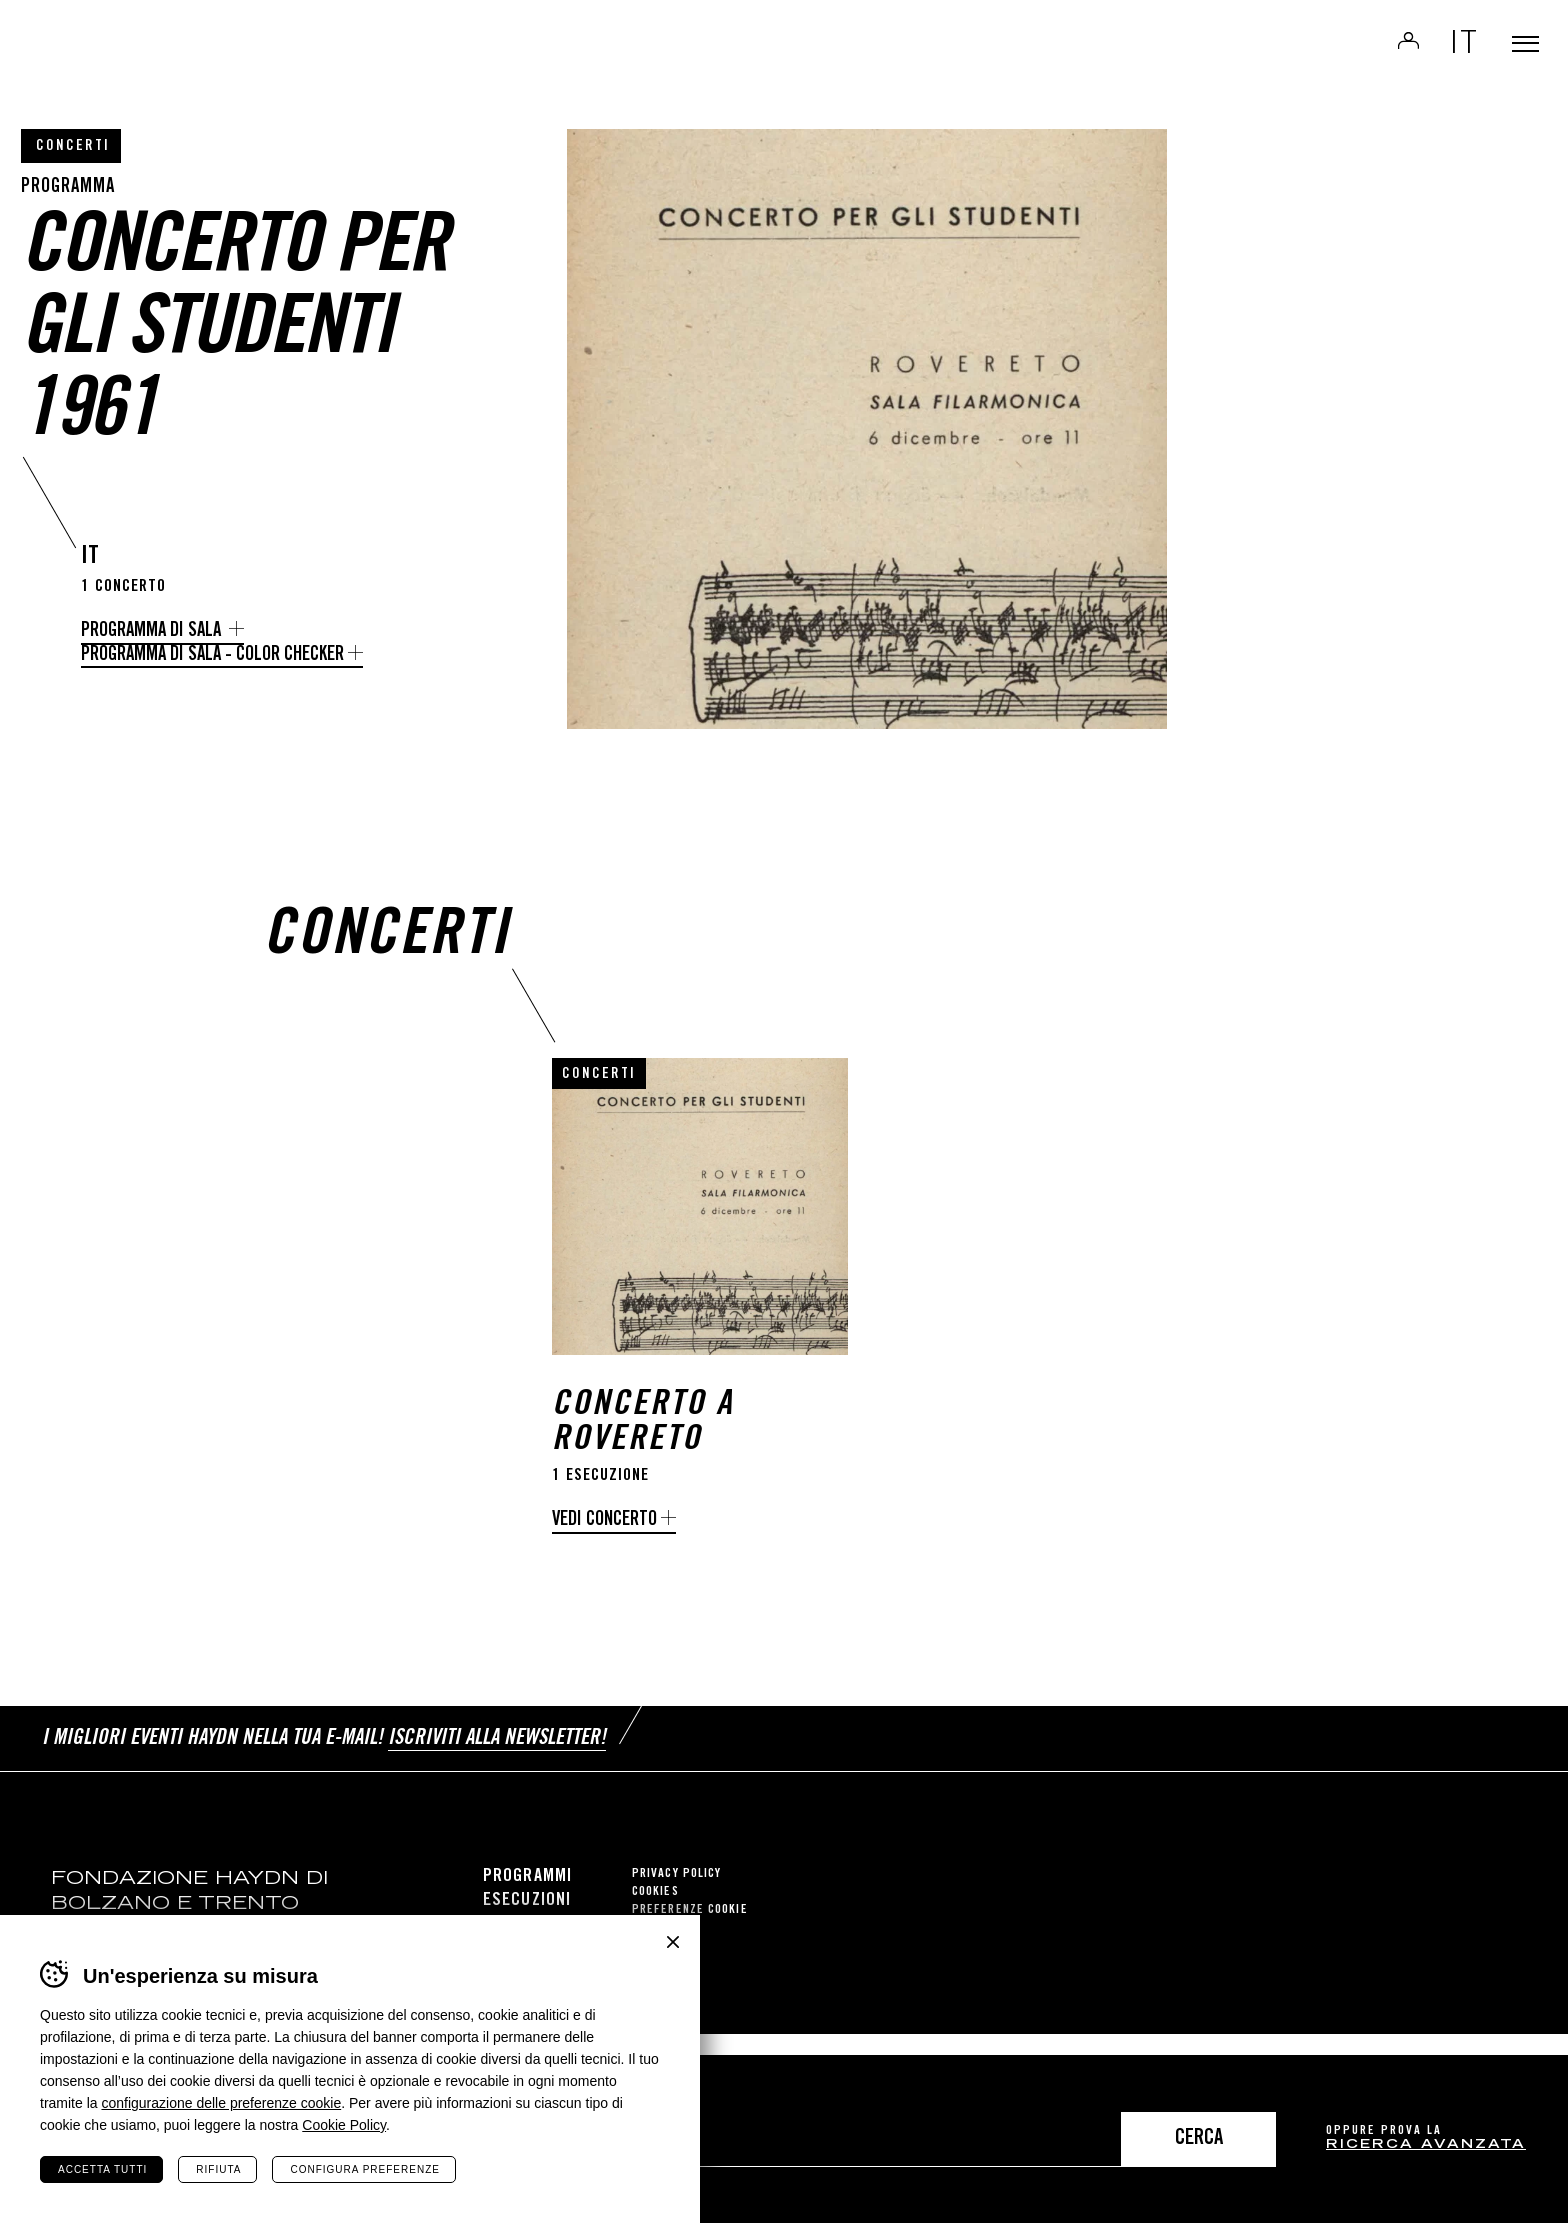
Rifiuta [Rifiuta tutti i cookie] (218, 2169)
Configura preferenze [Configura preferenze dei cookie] (364, 2169)
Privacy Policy (676, 1895)
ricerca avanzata (1426, 2145)
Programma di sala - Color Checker (212, 655)
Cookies (655, 1913)
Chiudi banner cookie (673, 1942)
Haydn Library (207, 64)
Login (1379, 56)
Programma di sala (153, 631)
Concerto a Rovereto (643, 1457)
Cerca (1199, 2139)
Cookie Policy (344, 2125)
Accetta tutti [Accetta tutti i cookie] (102, 2169)
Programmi (527, 1898)
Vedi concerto (604, 1553)
